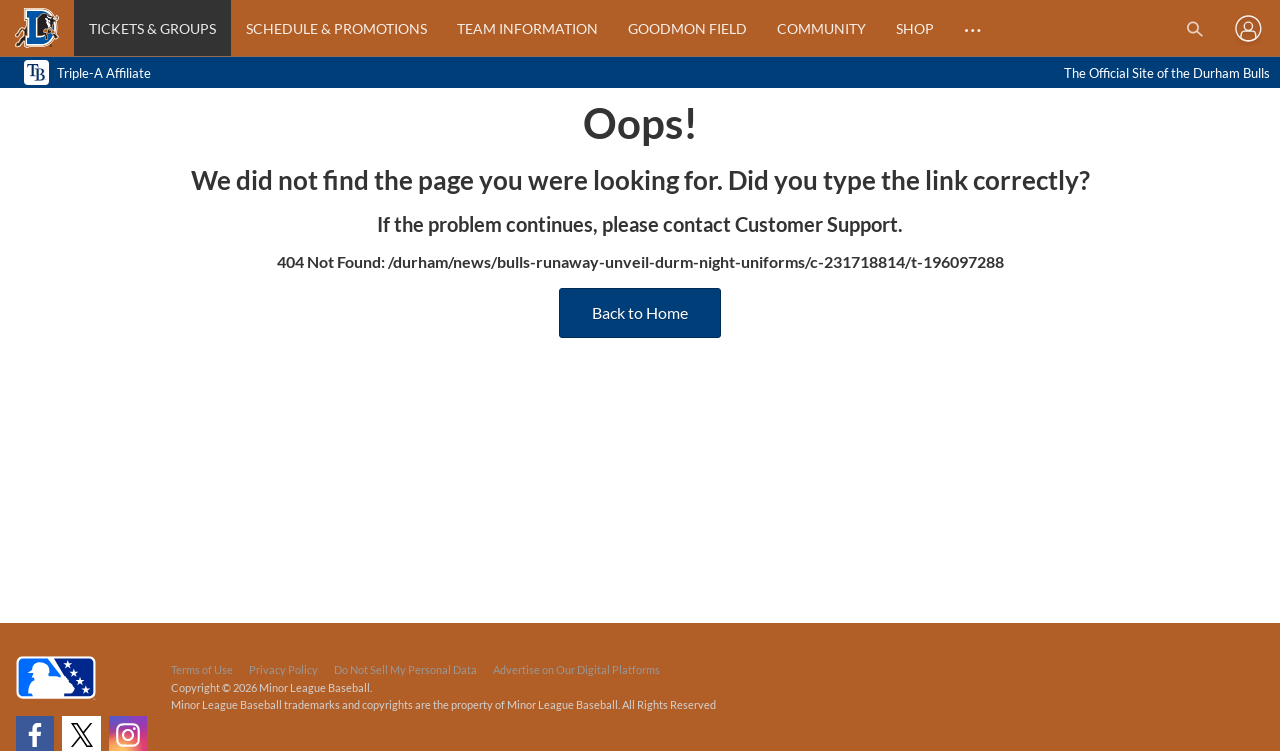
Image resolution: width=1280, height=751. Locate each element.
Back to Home (640, 312)
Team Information (527, 28)
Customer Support (816, 224)
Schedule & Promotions (336, 28)
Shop (915, 28)
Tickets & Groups (152, 28)
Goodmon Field (687, 28)
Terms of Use (202, 669)
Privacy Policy (283, 669)
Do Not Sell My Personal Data (405, 669)
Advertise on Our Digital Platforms (576, 669)
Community (821, 28)
